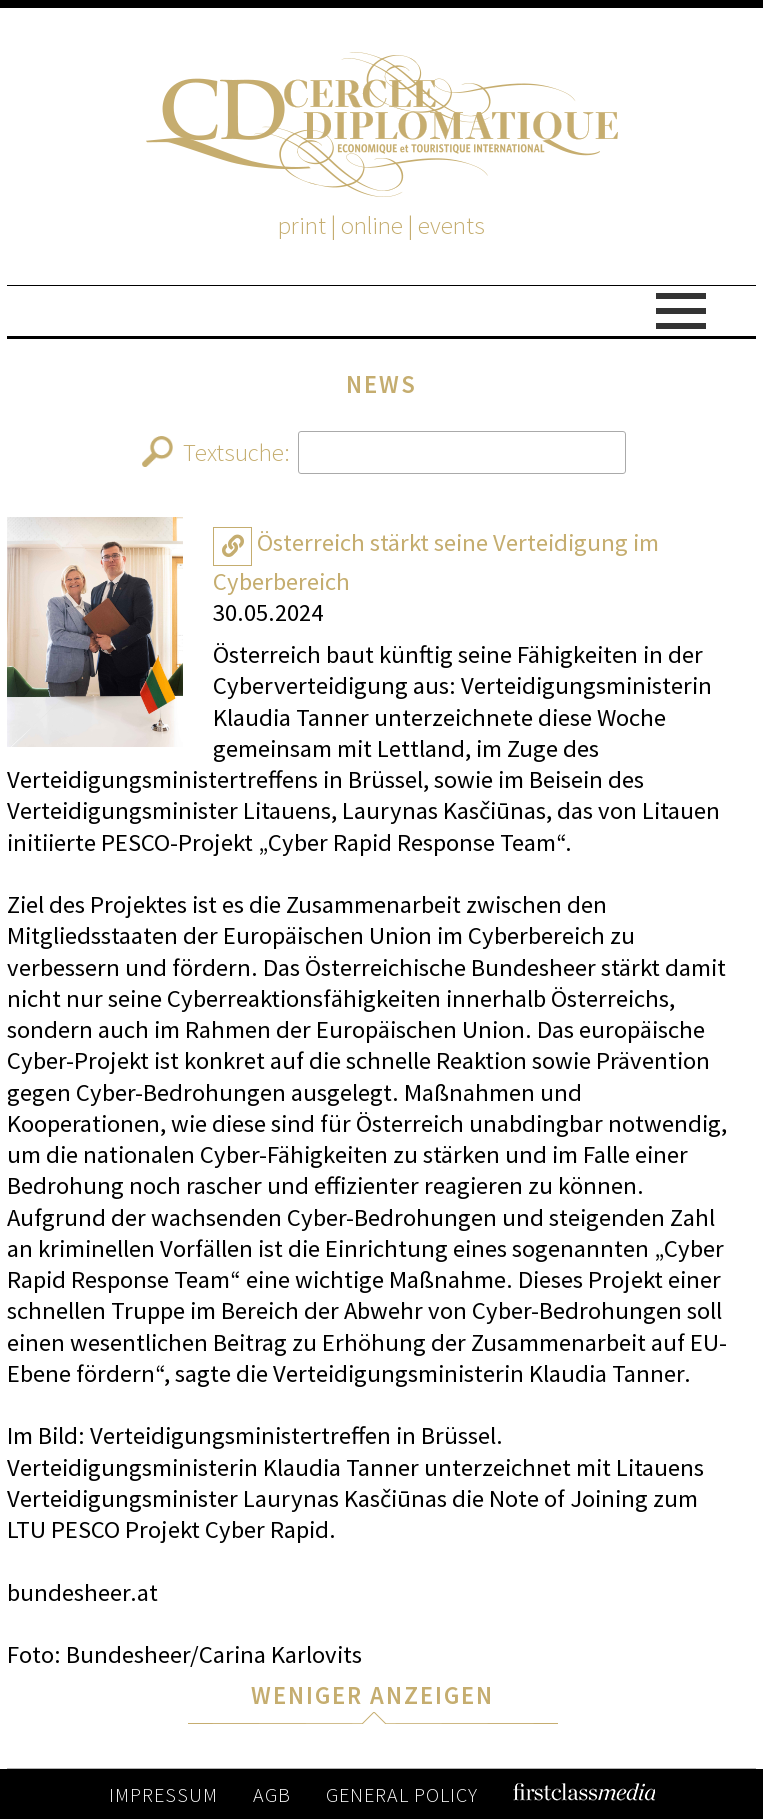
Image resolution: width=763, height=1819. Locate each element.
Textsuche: (384, 452)
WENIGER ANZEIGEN (372, 1695)
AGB (272, 1794)
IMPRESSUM (163, 1794)
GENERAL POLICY (402, 1794)
